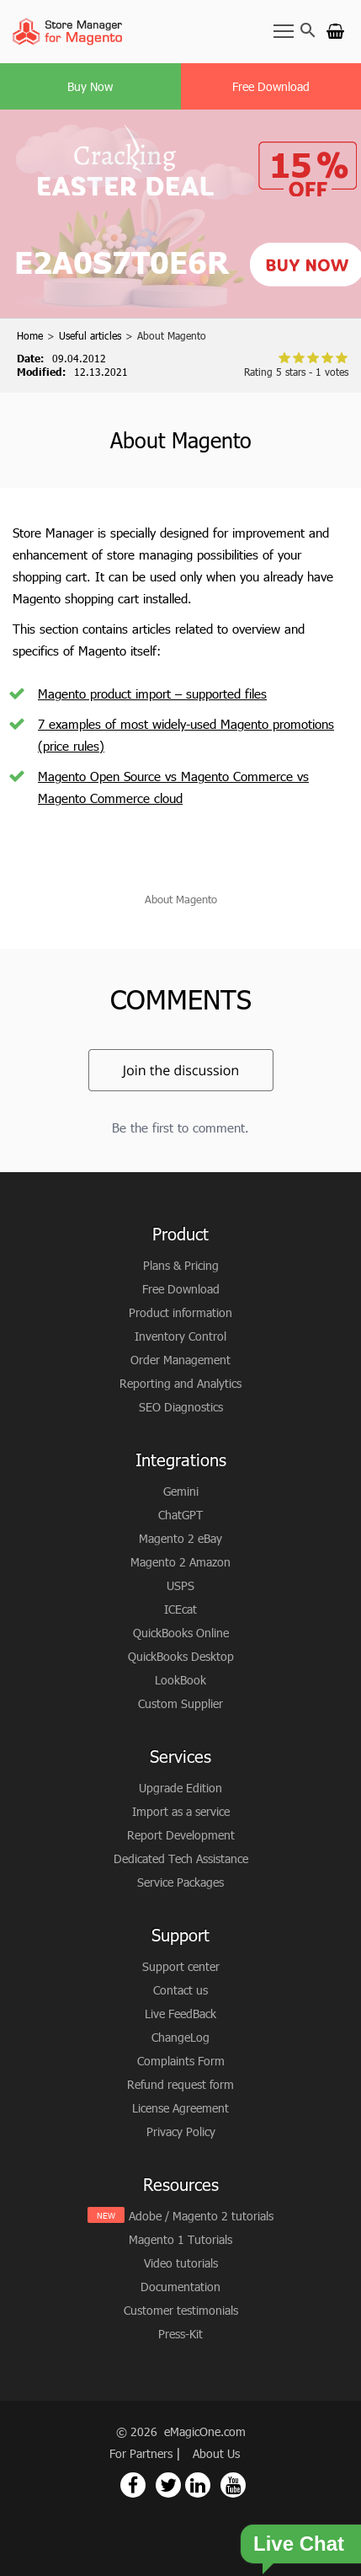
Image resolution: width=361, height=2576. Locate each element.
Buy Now (90, 86)
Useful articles (90, 335)
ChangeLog (180, 2037)
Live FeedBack (180, 2013)
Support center (181, 1966)
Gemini (181, 1491)
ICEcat (180, 1609)
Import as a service (181, 1811)
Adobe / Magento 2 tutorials (201, 2216)
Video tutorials (181, 2263)
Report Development (181, 1835)
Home (30, 335)
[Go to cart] (335, 30)
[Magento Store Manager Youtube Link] (233, 2485)
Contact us (180, 1990)
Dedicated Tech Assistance (181, 1858)
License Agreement (180, 2108)
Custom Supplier (180, 1703)
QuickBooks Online (181, 1632)
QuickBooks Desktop (181, 1656)
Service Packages (180, 1882)
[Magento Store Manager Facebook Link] (133, 2485)
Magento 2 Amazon (180, 1562)
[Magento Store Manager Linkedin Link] (197, 2485)
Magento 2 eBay (180, 1538)
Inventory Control (180, 1336)
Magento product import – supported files (152, 693)
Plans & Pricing (181, 1265)
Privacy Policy (180, 2131)
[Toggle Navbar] (283, 30)
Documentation (180, 2286)
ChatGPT (180, 1515)
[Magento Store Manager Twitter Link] (168, 2485)
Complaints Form (181, 2061)
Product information (180, 1312)
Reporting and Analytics (180, 1383)
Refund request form (180, 2084)
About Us (216, 2453)
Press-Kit (180, 2334)
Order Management (180, 1359)
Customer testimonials (181, 2310)
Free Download (271, 86)
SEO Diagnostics (181, 1407)
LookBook (180, 1680)
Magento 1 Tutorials (180, 2239)
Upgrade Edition (180, 1788)
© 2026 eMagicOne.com (181, 2431)
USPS (180, 1585)
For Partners (142, 2453)
